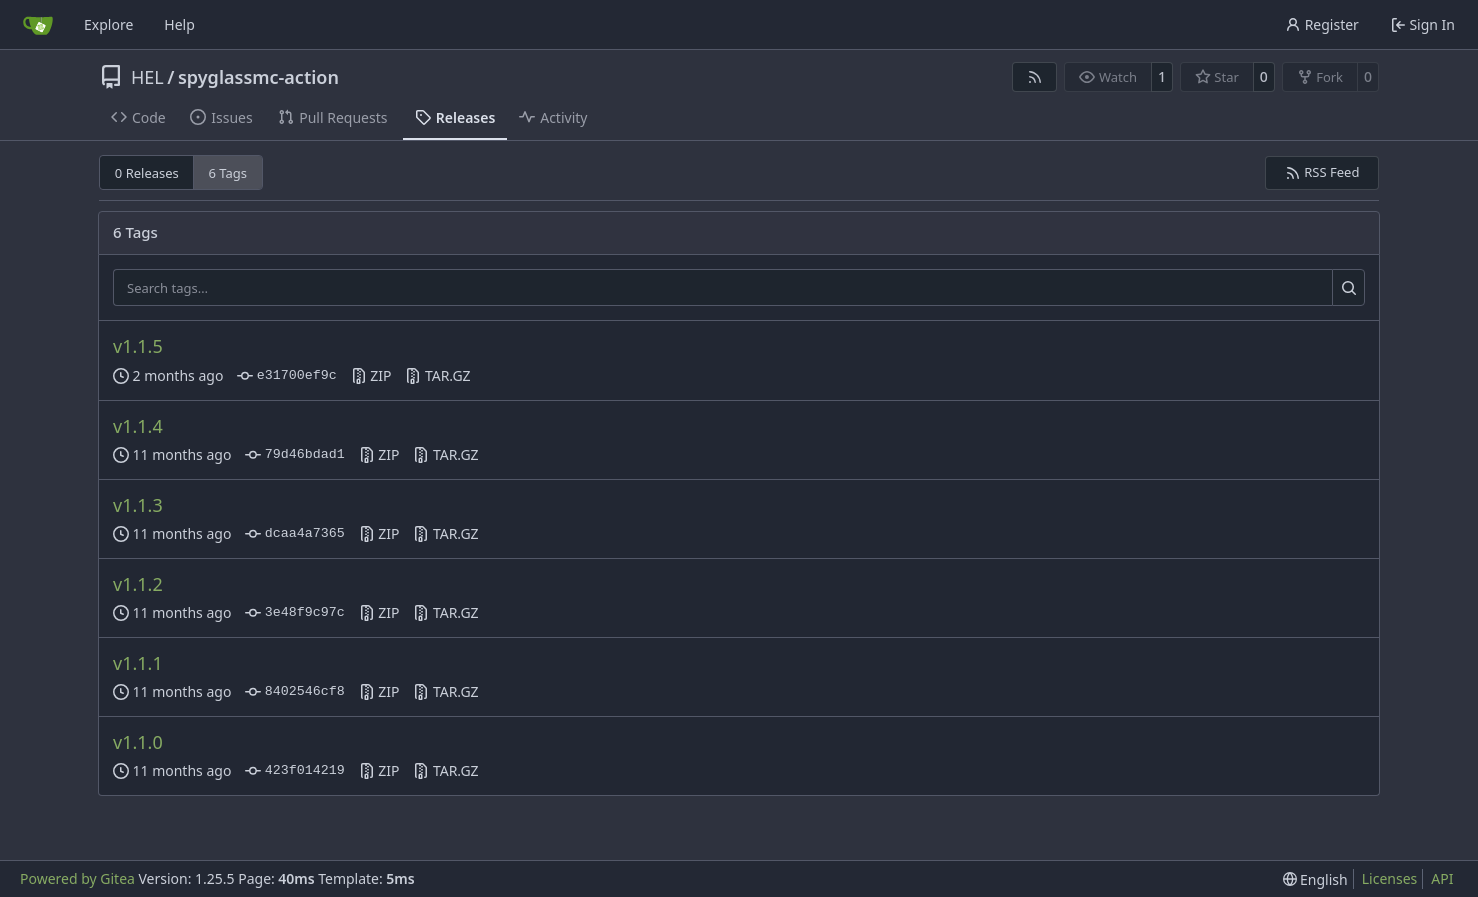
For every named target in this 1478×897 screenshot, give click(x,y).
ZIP (371, 375)
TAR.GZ (437, 375)
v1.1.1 (138, 663)
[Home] (38, 25)
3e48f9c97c (294, 613)
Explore (108, 24)
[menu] (1315, 879)
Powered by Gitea (77, 878)
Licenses (1390, 878)
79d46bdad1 (294, 455)
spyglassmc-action (258, 77)
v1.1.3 (138, 505)
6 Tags (228, 173)
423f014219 (294, 771)
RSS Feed (1322, 172)
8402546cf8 (294, 692)
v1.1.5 (138, 346)
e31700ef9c (286, 376)
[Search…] (1348, 288)
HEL (147, 77)
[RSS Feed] (1035, 77)
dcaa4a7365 (294, 534)
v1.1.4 (138, 426)
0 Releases (147, 173)
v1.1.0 (138, 742)
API (1442, 878)
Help (179, 24)
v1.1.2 (138, 584)
